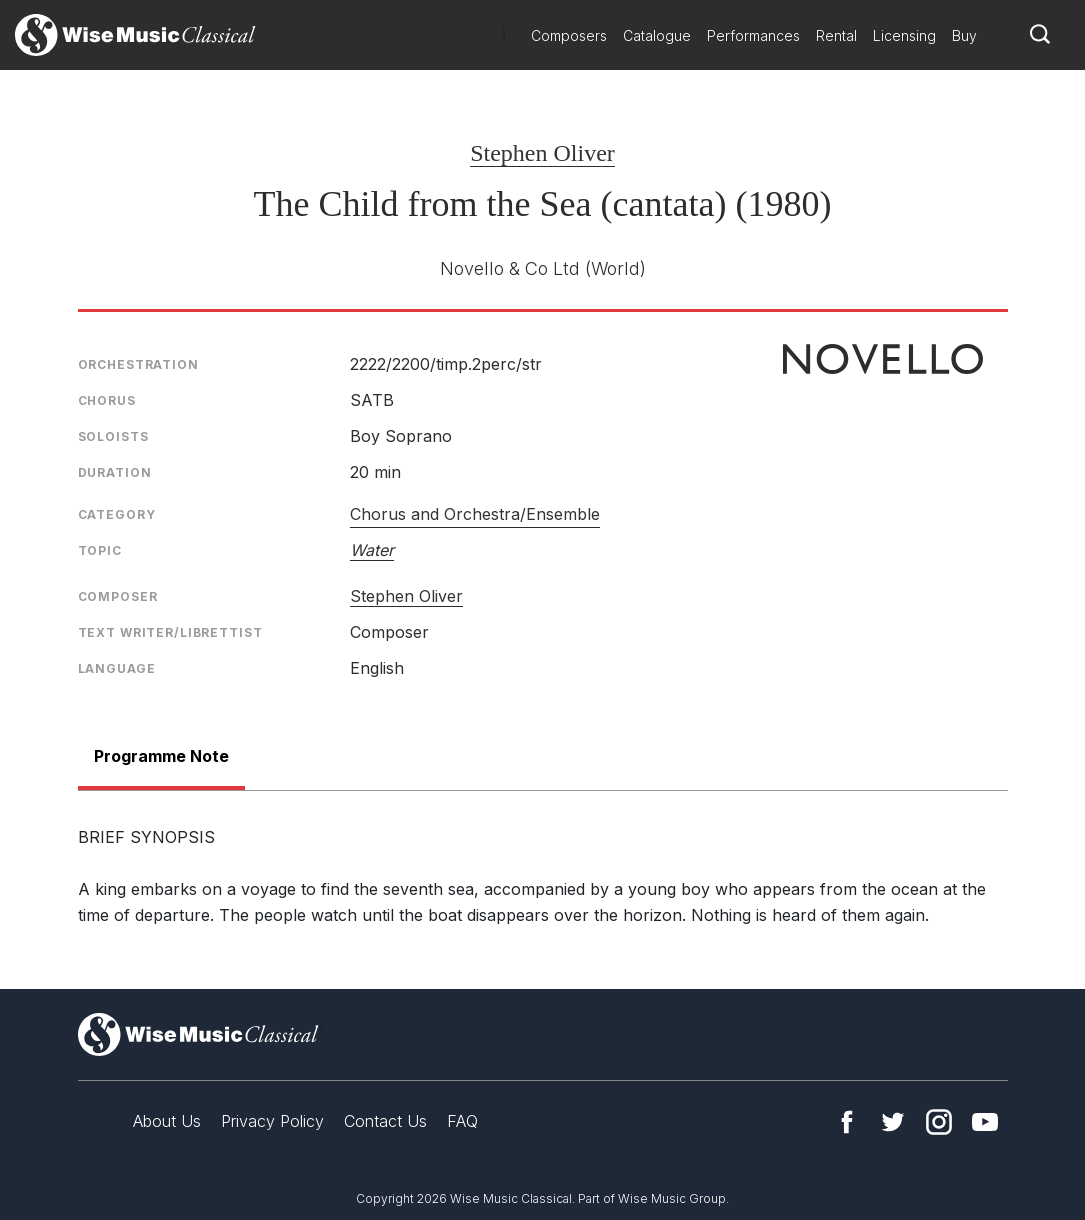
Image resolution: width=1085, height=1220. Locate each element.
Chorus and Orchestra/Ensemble (475, 514)
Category (117, 514)
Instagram (939, 1122)
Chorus (107, 400)
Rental (836, 35)
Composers (569, 35)
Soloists (113, 436)
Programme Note (161, 756)
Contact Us (385, 1121)
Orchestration (138, 364)
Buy (964, 35)
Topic (100, 550)
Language (117, 668)
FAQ (462, 1121)
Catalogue (657, 35)
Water (372, 550)
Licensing (904, 35)
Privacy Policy (272, 1121)
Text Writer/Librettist (170, 632)
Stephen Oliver (542, 153)
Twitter (893, 1122)
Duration (115, 472)
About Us (167, 1121)
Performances (753, 35)
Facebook (847, 1122)
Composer (118, 596)
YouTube (985, 1122)
